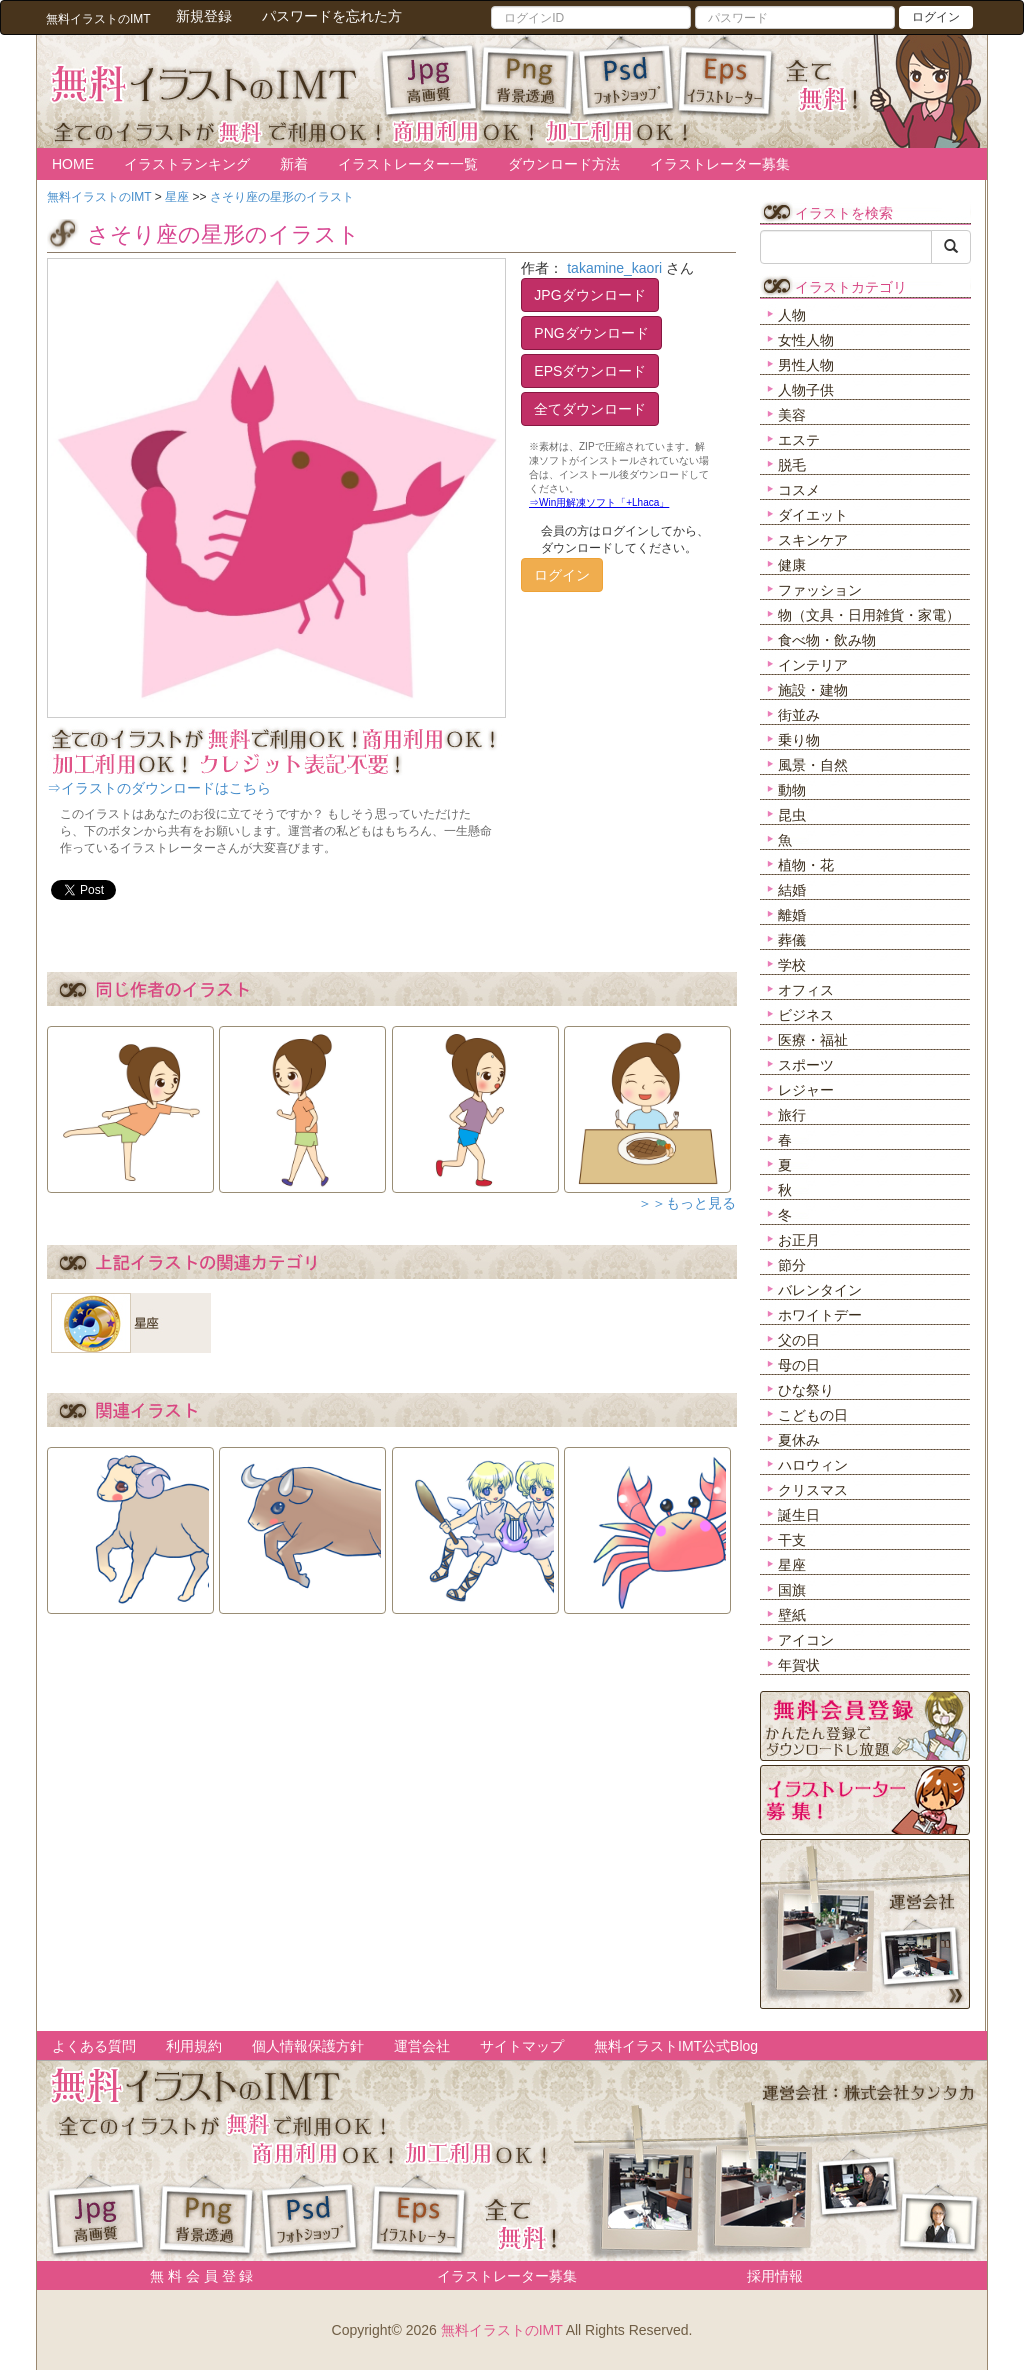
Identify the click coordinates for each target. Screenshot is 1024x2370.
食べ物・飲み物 (827, 640)
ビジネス (806, 1015)
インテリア (813, 665)
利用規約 (194, 2046)
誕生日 (799, 1515)
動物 (792, 790)
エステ (799, 440)
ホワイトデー (820, 1315)
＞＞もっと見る (687, 1203)
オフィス (806, 990)
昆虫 (792, 815)
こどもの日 (813, 1415)
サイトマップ (522, 2046)
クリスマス (813, 1490)
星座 (792, 1565)
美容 (792, 415)
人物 (792, 315)
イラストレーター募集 (720, 164)
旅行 (792, 1115)
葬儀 (792, 940)
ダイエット (813, 515)
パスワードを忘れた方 (332, 16)
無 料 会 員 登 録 (194, 2276)
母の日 (799, 1365)
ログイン (936, 17)
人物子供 (806, 390)
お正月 (799, 1240)
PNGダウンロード (591, 333)
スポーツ (806, 1065)
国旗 (792, 1590)
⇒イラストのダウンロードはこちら (159, 788)
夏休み (799, 1440)
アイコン (806, 1640)
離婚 (792, 915)
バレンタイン (820, 1290)
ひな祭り (806, 1390)
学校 (792, 965)
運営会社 (422, 2046)
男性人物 (806, 365)
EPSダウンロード (590, 371)
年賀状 (799, 1665)
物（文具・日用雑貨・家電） (869, 615)
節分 (792, 1265)
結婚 (792, 890)
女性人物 (806, 340)
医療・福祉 (813, 1040)
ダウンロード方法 (564, 164)
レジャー (806, 1090)
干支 (792, 1540)
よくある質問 (94, 2046)
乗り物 (799, 740)
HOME (73, 164)
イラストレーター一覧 (408, 164)
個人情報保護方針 (308, 2046)
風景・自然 (813, 765)
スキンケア (813, 540)
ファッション (820, 590)
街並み (799, 715)
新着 (294, 164)
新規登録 (204, 16)
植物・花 (806, 865)
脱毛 (792, 465)
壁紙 (792, 1615)
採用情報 (775, 2276)
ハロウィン (813, 1465)
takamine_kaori (614, 268)
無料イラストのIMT (502, 2330)
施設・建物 (813, 690)
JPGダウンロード (589, 295)
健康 (792, 565)
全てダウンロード (590, 409)
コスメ (799, 490)
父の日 (799, 1340)
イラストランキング (187, 164)
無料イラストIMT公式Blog (676, 2046)
